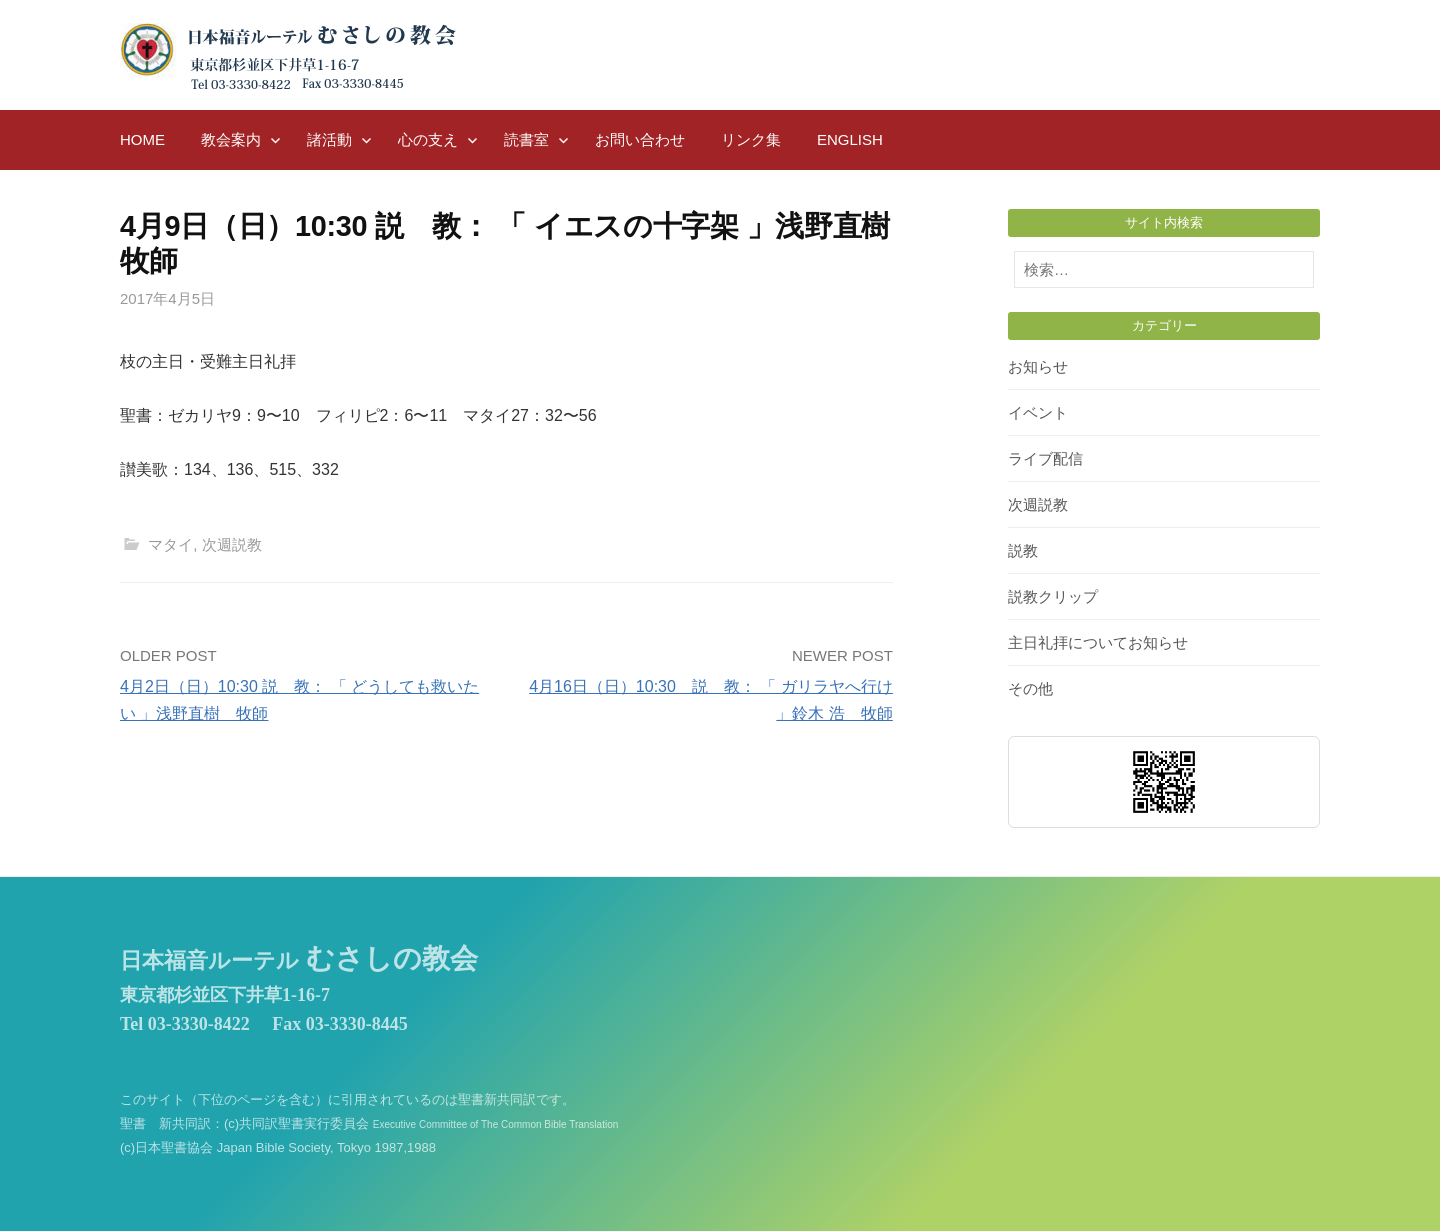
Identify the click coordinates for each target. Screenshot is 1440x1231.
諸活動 (329, 139)
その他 (1030, 688)
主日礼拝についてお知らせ (1098, 642)
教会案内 (231, 139)
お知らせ (1038, 366)
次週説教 (232, 544)
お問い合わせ (640, 139)
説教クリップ (1053, 596)
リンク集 (751, 139)
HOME (142, 139)
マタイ (170, 544)
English (850, 139)
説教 (1023, 550)
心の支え (428, 139)
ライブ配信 (1045, 458)
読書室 (526, 139)
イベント (1038, 412)
